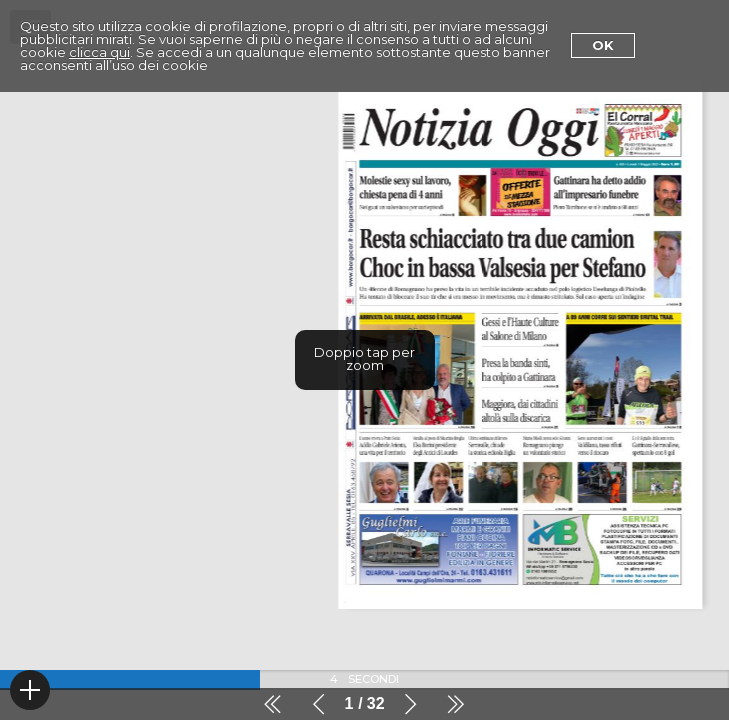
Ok (603, 45)
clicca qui (99, 52)
